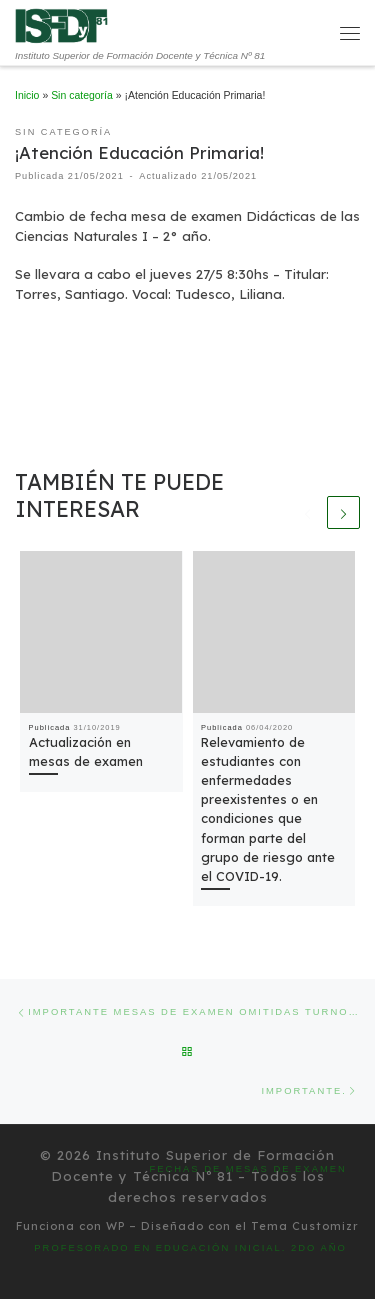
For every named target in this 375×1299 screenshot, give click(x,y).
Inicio (27, 95)
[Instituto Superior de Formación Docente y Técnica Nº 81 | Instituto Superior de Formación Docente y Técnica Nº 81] (61, 24)
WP (115, 1226)
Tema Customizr (305, 1226)
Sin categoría (82, 95)
